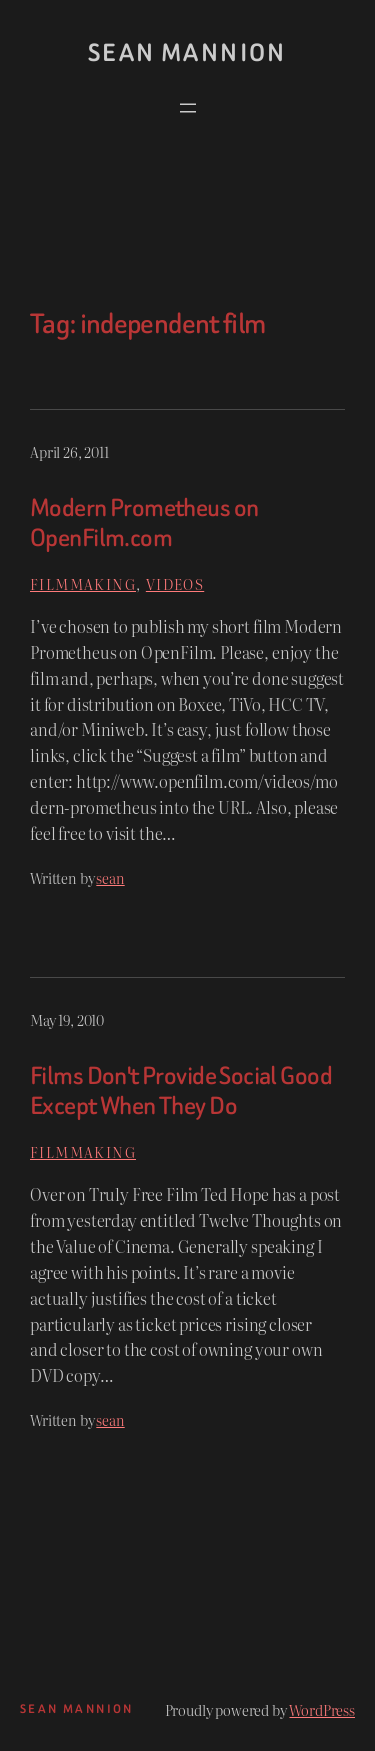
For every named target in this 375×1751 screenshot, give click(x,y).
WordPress (322, 1709)
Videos (175, 583)
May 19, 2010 (67, 1019)
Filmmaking (83, 583)
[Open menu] (188, 108)
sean (110, 877)
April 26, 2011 (69, 451)
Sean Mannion (187, 52)
